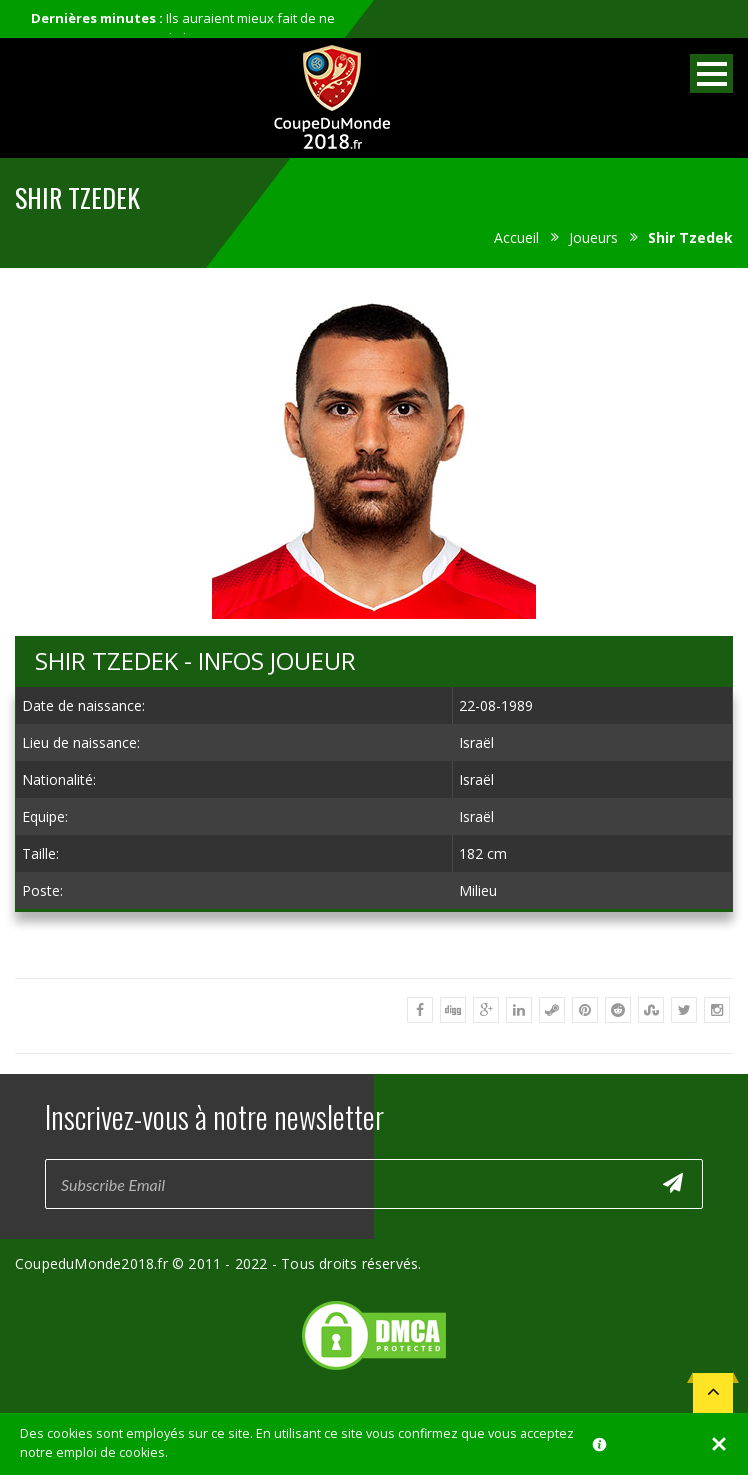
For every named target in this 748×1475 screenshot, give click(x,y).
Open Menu (711, 73)
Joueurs (593, 237)
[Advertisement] (374, 944)
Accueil (516, 237)
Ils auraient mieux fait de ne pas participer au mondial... (183, 28)
